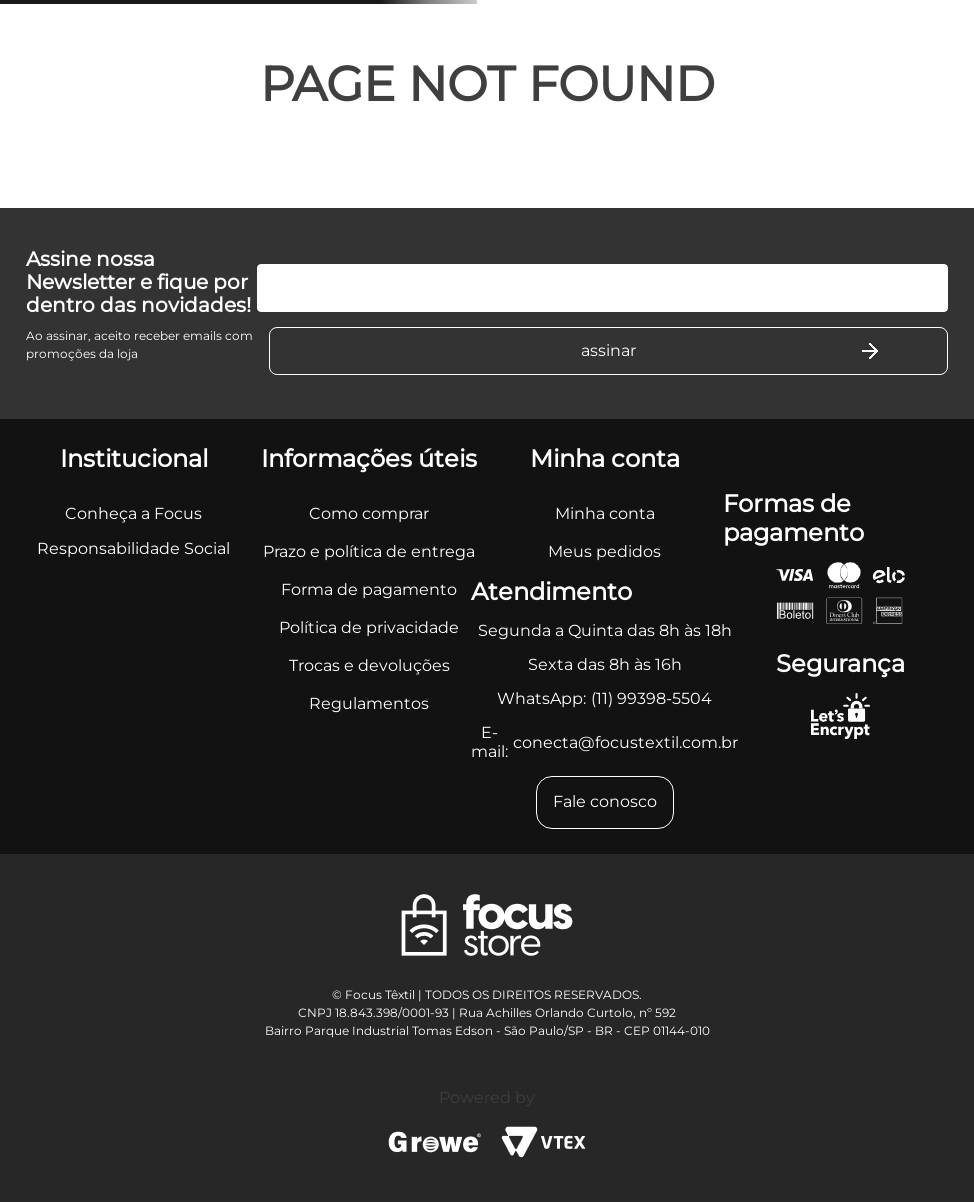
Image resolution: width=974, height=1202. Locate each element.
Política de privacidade (369, 627)
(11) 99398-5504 (651, 698)
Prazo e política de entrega (369, 551)
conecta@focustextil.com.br (625, 742)
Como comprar (369, 513)
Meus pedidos (604, 551)
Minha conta (605, 513)
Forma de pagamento (369, 589)
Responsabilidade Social (133, 548)
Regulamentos (369, 703)
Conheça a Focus (133, 513)
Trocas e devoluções (369, 665)
